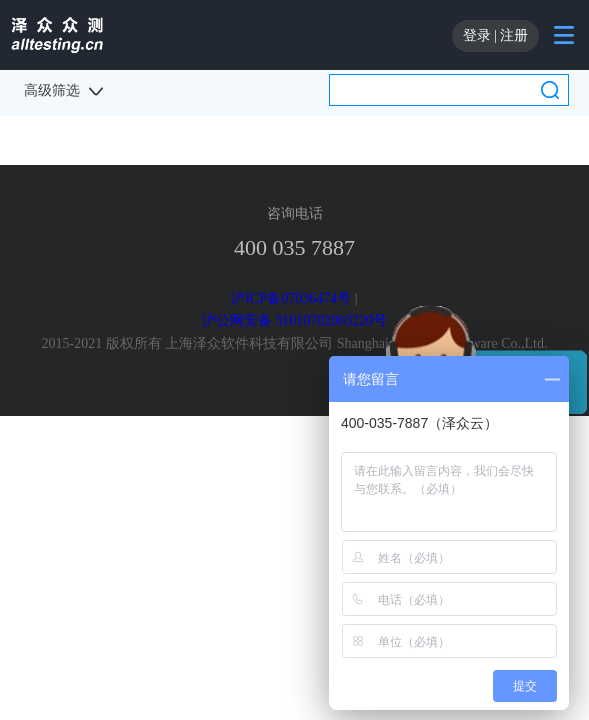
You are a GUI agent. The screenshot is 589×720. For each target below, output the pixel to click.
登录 (477, 35)
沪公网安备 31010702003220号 (295, 320)
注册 (514, 35)
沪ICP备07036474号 (291, 298)
